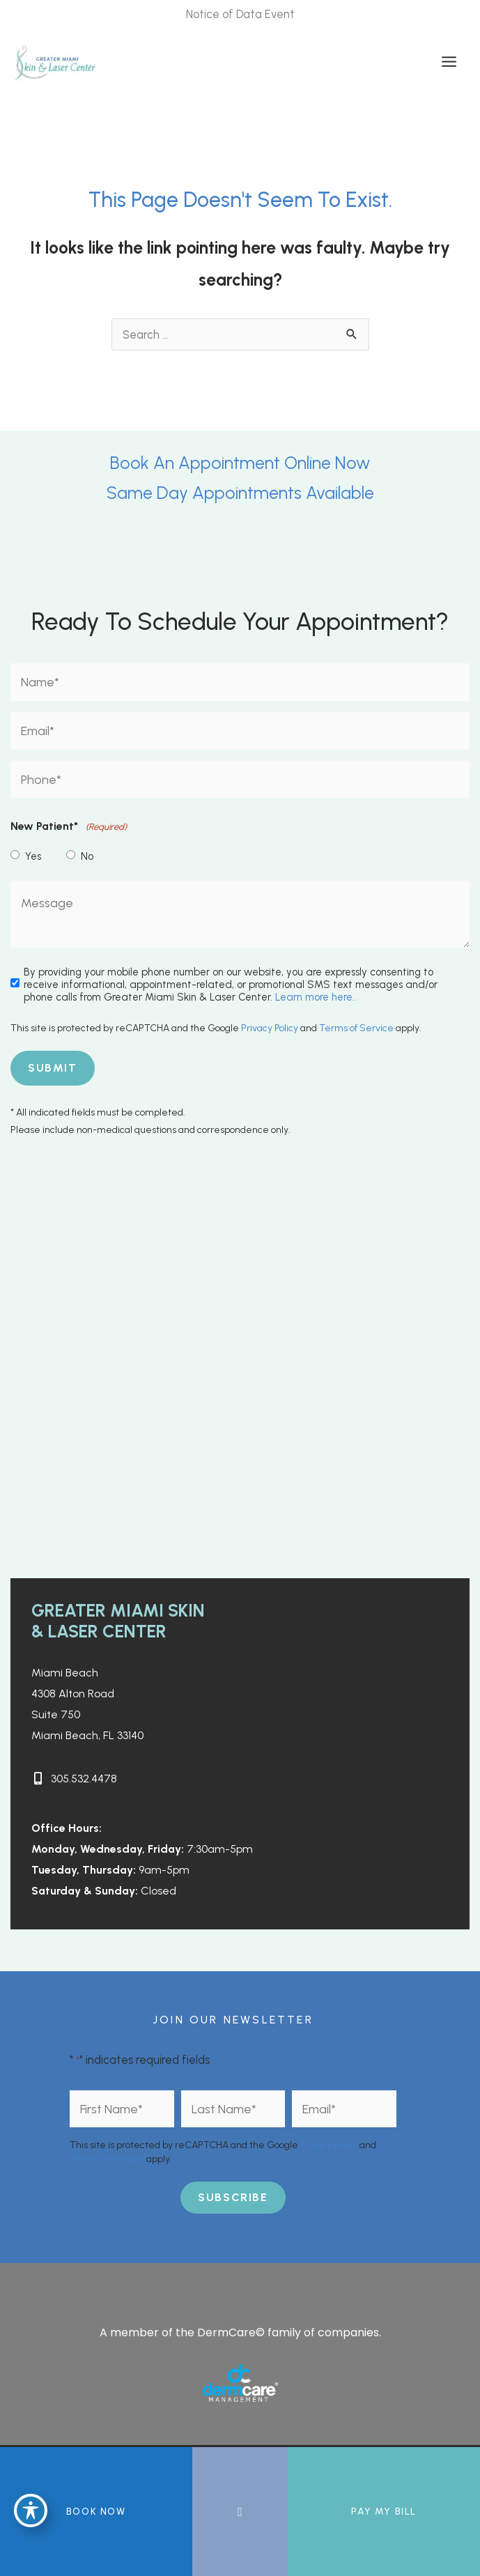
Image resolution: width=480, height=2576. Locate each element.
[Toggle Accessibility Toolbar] (30, 2510)
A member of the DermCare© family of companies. (240, 2332)
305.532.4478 (84, 1778)
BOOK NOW (96, 2511)
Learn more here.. (316, 997)
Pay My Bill (384, 2511)
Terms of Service (356, 1028)
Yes (33, 856)
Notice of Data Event (240, 14)
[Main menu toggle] (448, 62)
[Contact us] (240, 2512)
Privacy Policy (269, 1028)
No (87, 856)
